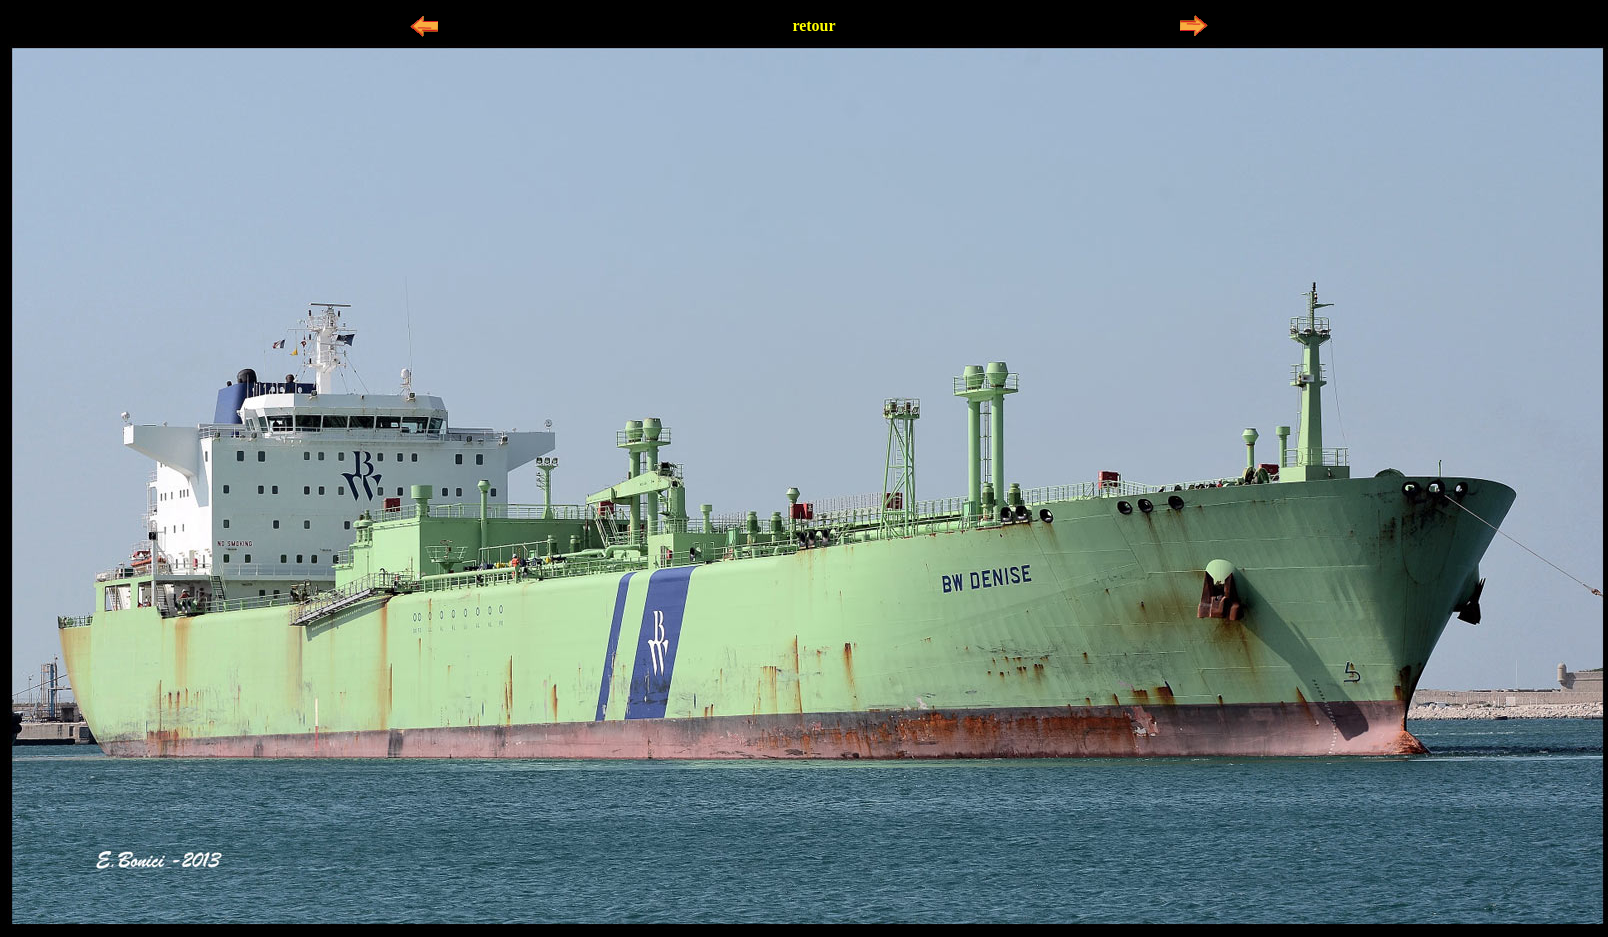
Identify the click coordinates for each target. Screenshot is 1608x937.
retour (813, 25)
